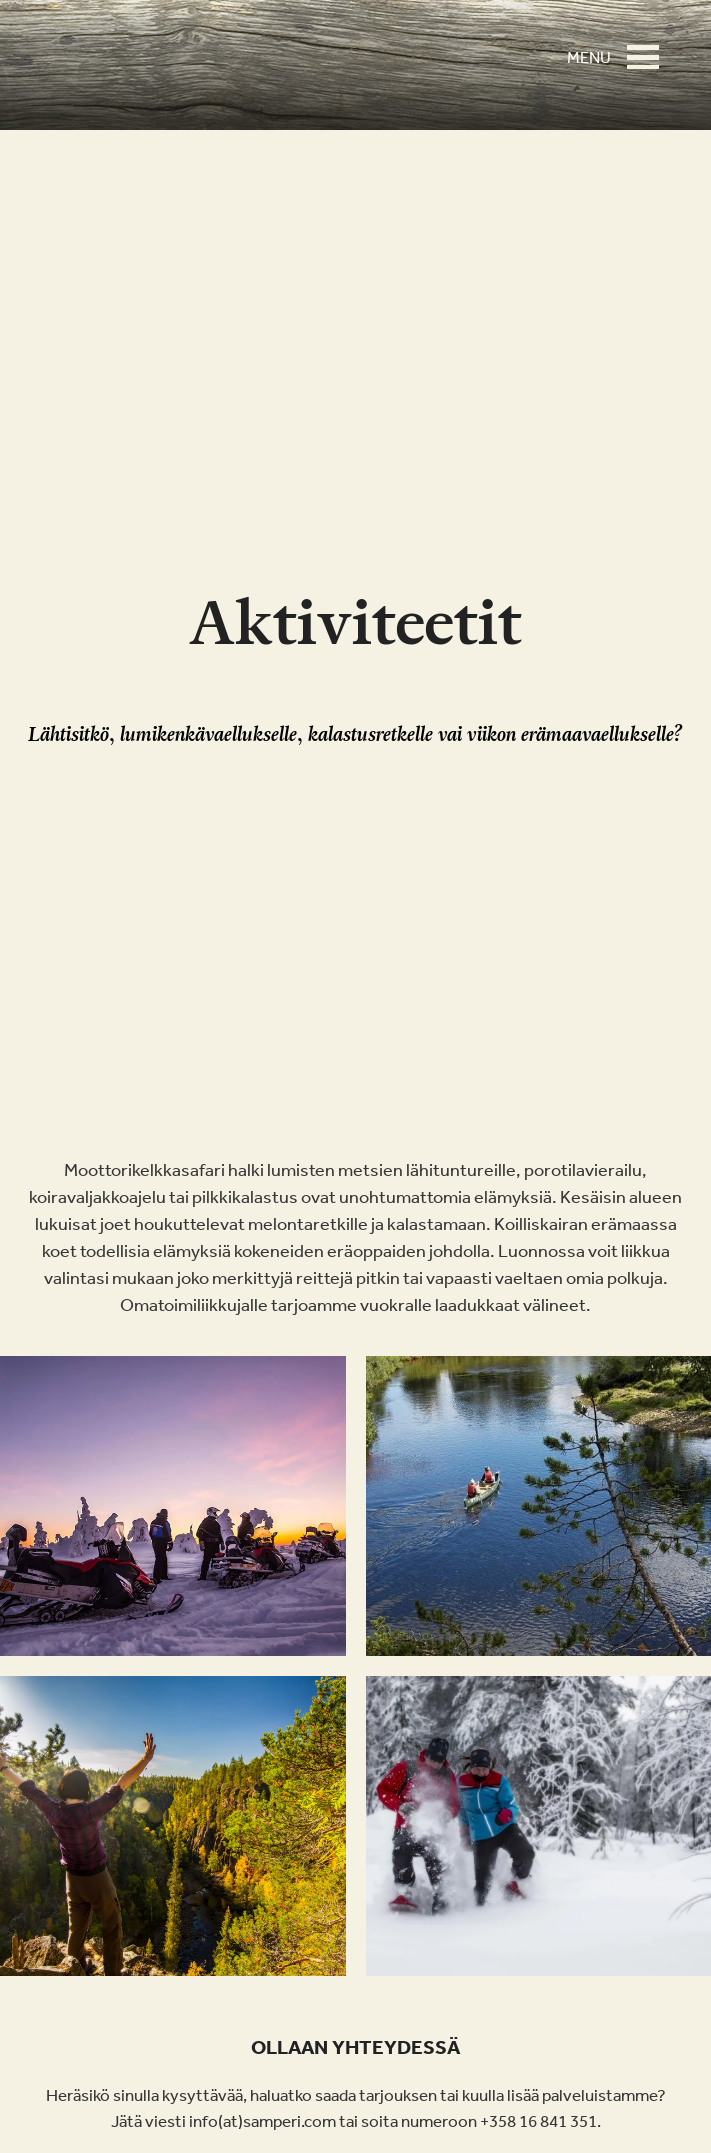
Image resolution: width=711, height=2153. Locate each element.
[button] (649, 48)
